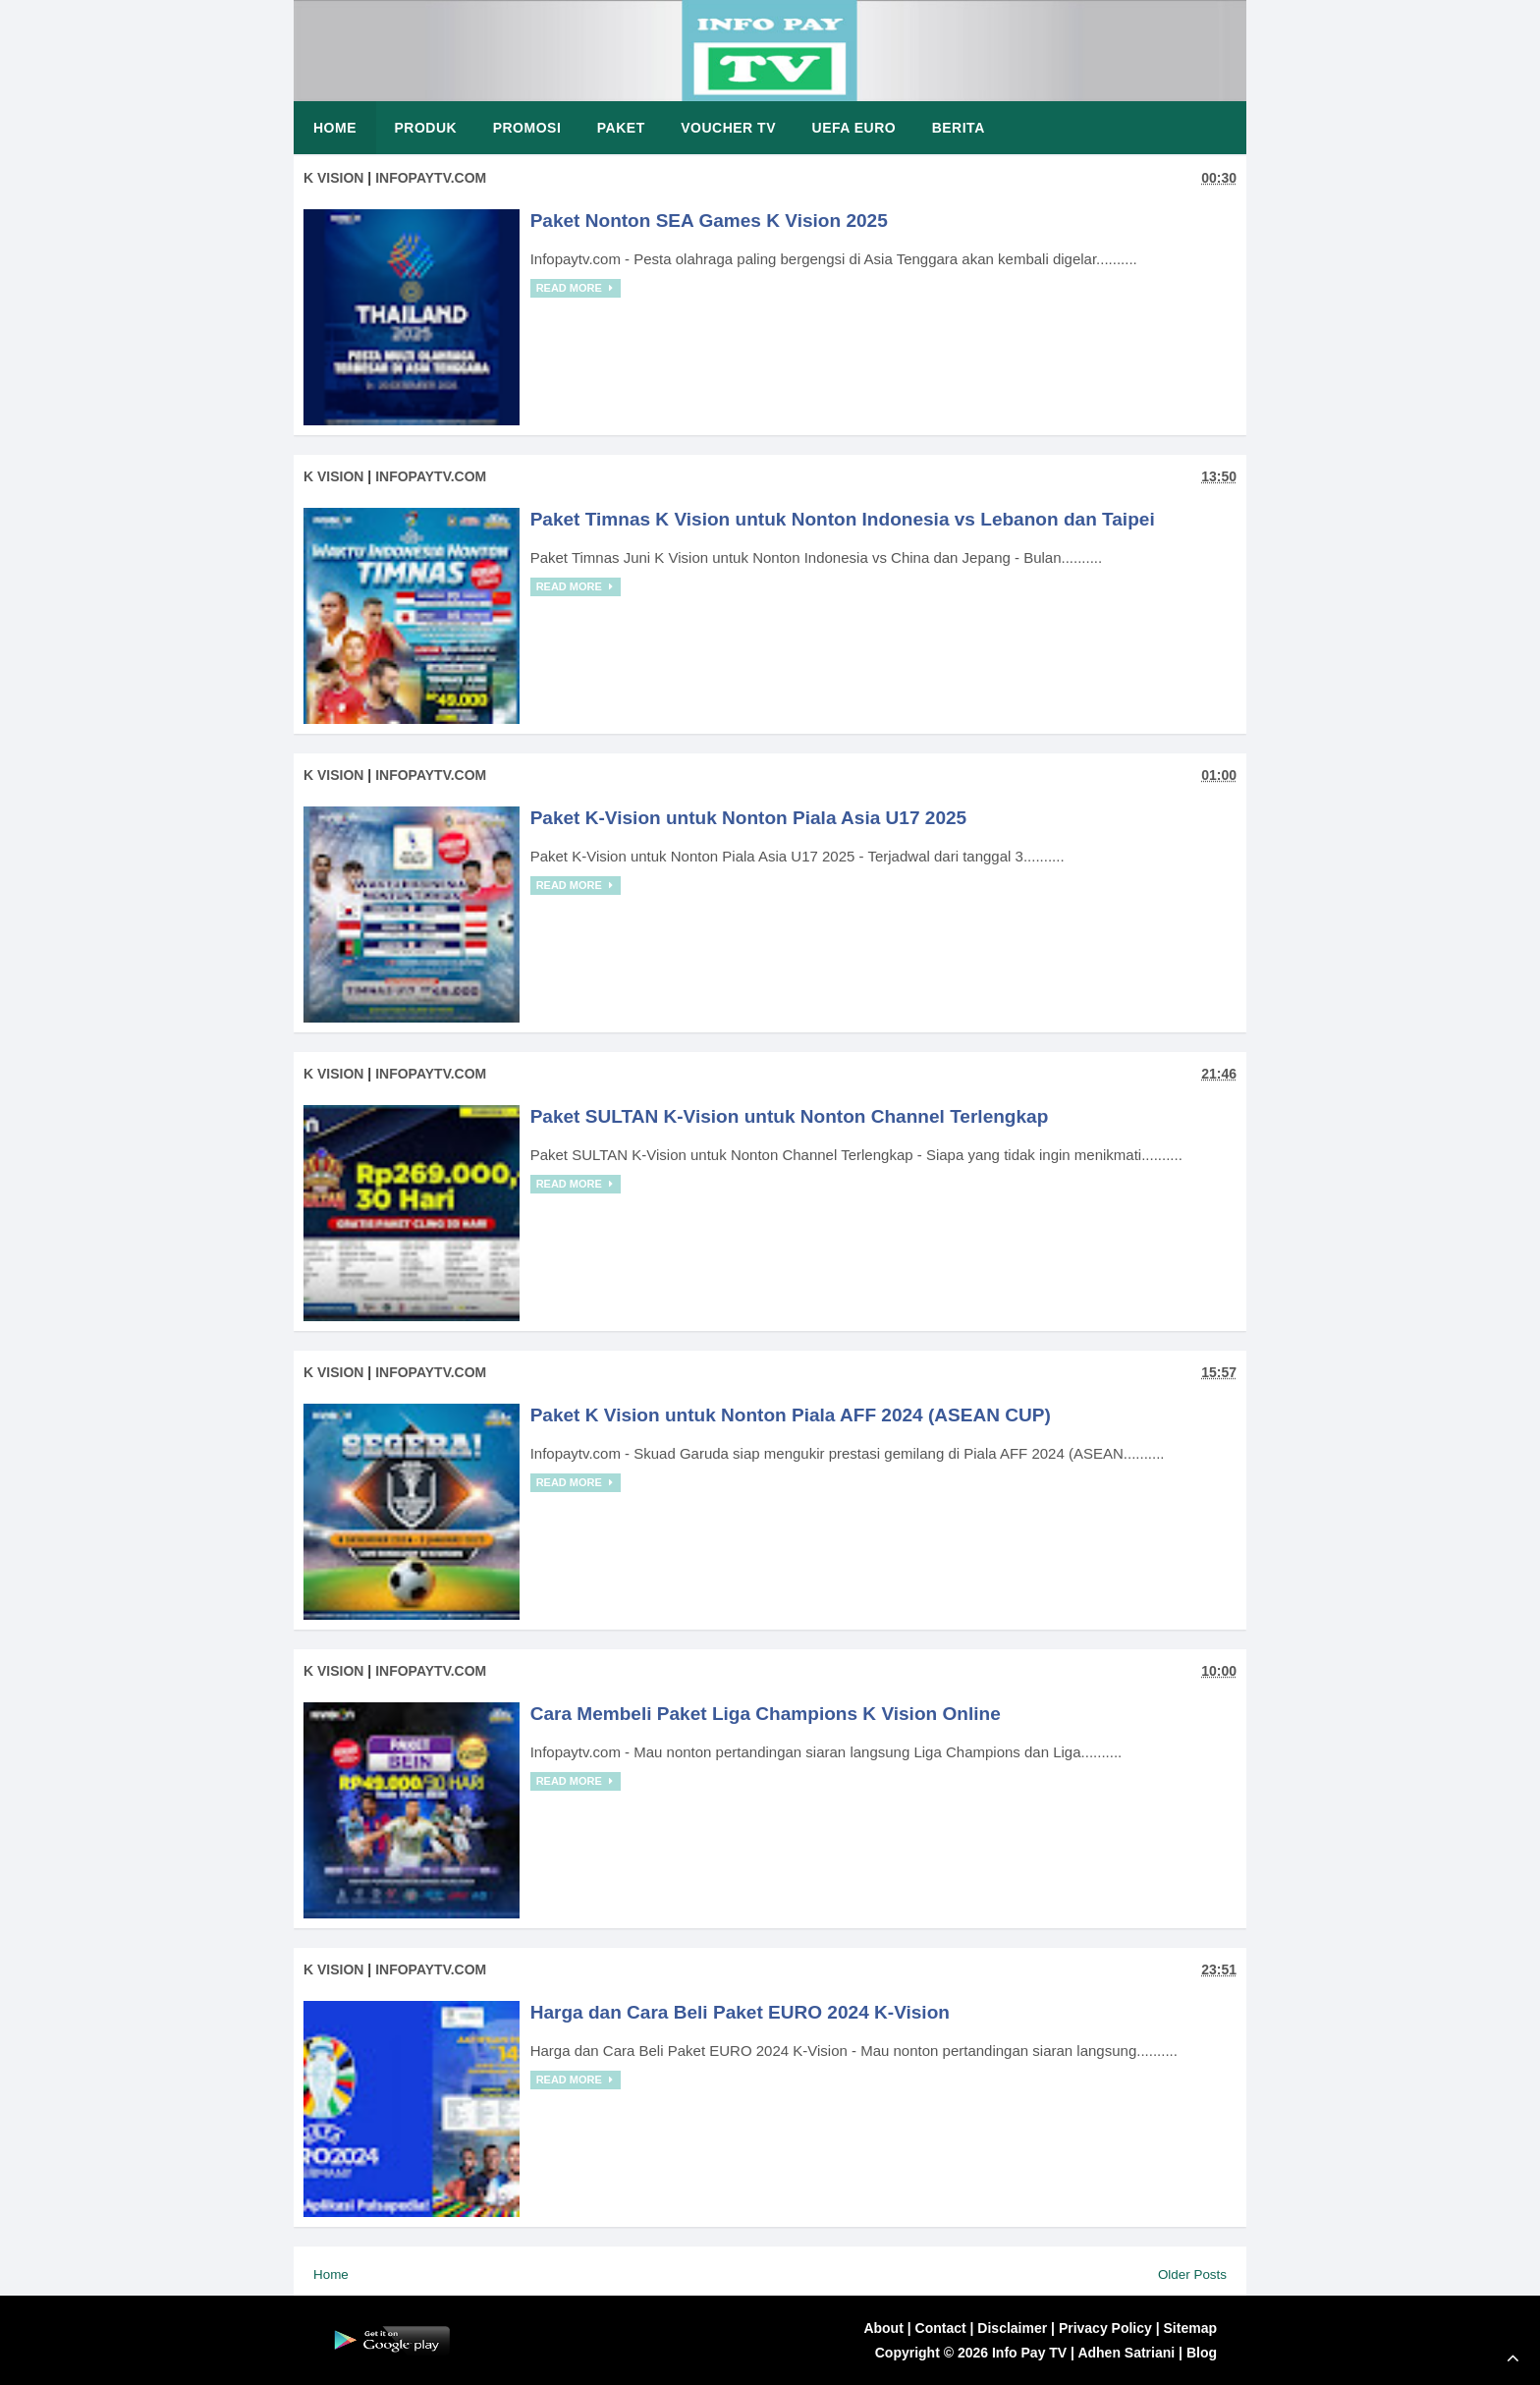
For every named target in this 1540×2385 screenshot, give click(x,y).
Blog (1201, 2352)
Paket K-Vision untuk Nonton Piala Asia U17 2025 (768, 817)
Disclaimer (1012, 2328)
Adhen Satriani (1126, 2352)
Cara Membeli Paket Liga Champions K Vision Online (786, 1713)
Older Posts (1191, 2274)
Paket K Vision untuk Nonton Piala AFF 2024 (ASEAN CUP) (812, 1414)
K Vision (333, 178)
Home (331, 2274)
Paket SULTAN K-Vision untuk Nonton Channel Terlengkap (811, 1116)
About (883, 2328)
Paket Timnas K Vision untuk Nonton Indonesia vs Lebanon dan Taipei (867, 518)
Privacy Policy (1105, 2328)
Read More (580, 288)
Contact (940, 2328)
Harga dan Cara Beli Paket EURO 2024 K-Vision (759, 2012)
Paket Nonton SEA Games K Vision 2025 (726, 220)
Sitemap (1190, 2328)
